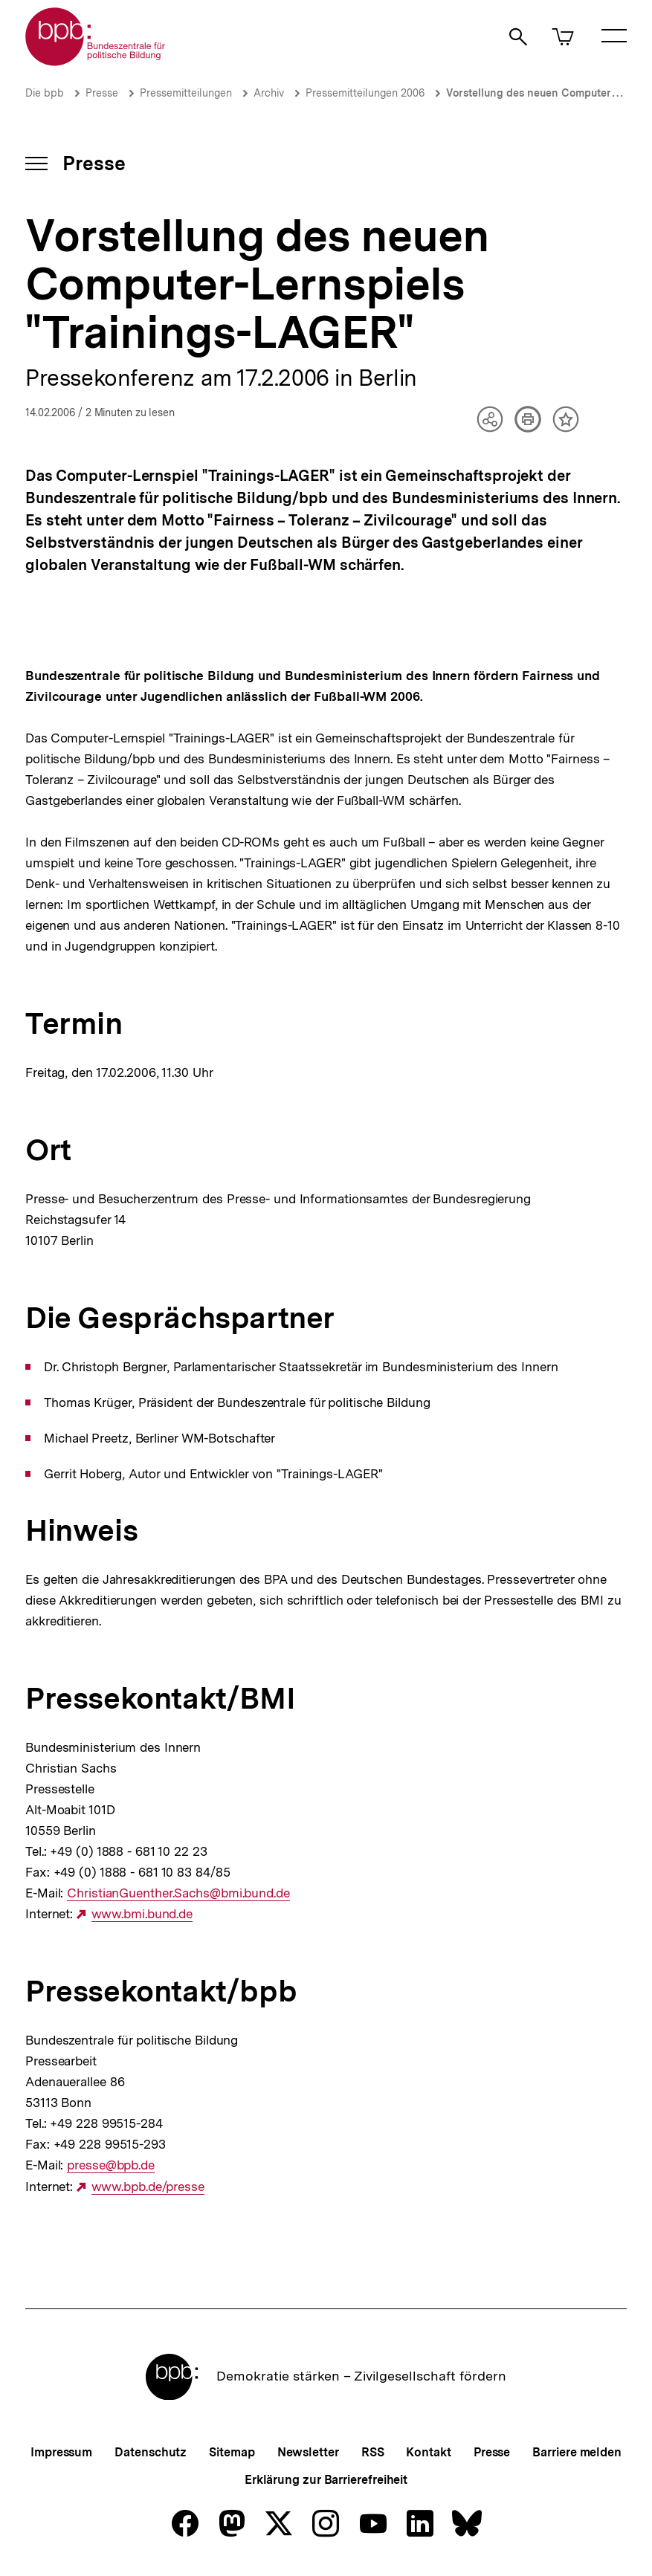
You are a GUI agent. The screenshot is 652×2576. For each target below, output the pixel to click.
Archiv (269, 93)
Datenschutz (150, 2452)
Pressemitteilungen (186, 93)
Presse (101, 93)
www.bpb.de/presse (147, 2187)
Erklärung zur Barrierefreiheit (326, 2480)
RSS (372, 2452)
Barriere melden (577, 2452)
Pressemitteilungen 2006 (365, 93)
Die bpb (44, 93)
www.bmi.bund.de (142, 1914)
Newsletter (308, 2452)
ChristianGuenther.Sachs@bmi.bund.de (178, 1893)
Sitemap (231, 2452)
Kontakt (428, 2452)
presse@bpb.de (111, 2165)
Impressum (61, 2452)
